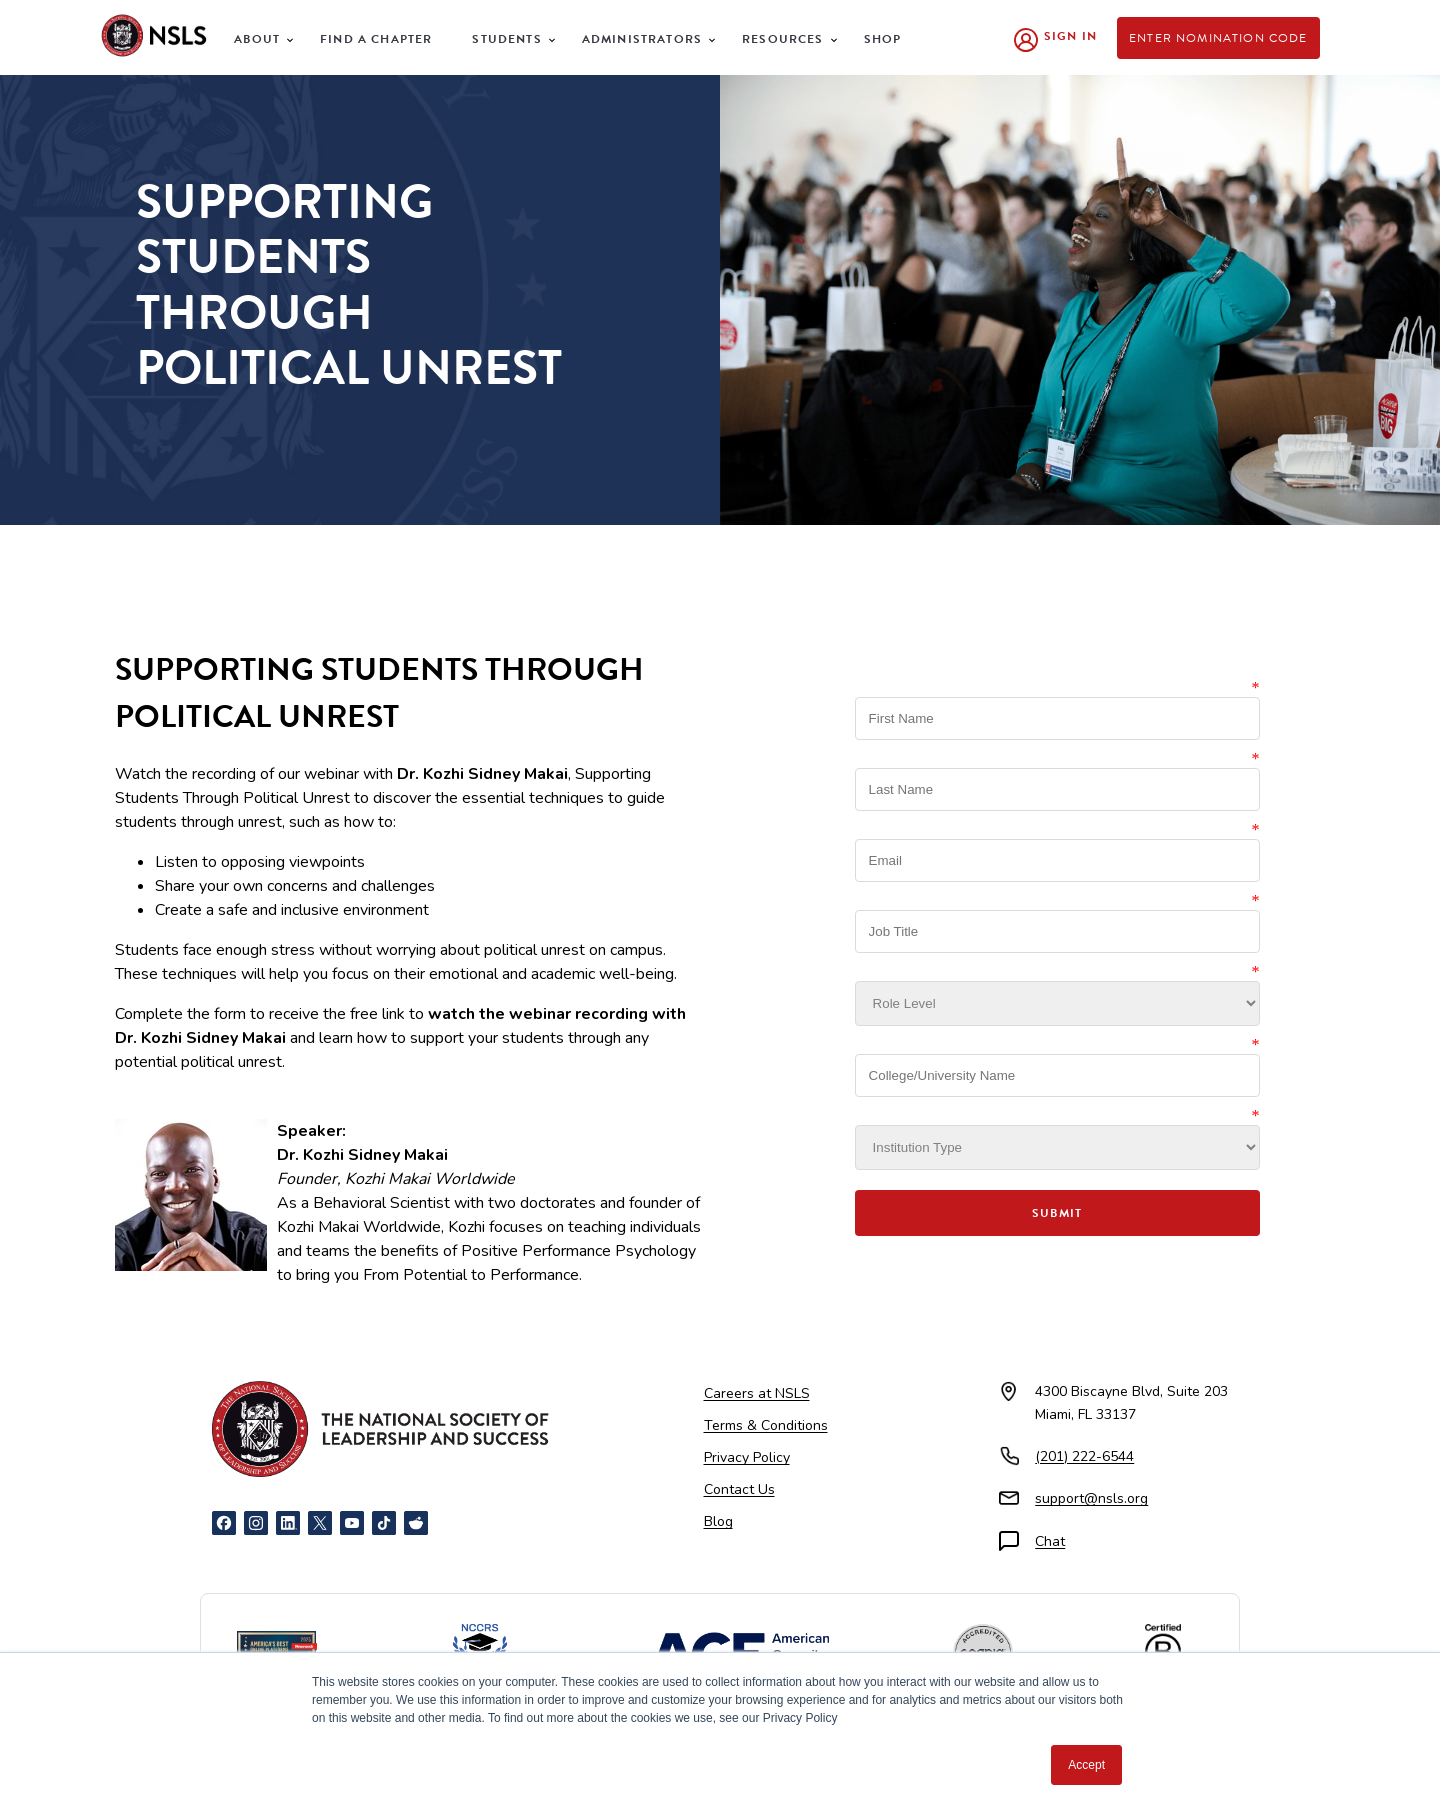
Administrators (642, 39)
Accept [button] (1086, 1765)
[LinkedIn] (288, 1523)
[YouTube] (352, 1523)
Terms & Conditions (766, 1425)
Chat (1050, 1541)
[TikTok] (384, 1523)
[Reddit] (416, 1523)
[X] (320, 1523)
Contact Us (739, 1489)
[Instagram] (256, 1523)
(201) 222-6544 (1084, 1456)
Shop (883, 39)
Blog (718, 1521)
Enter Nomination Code (1218, 38)
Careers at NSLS (757, 1393)
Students (506, 39)
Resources (783, 39)
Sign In (1070, 36)
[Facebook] (224, 1523)
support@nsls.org (1091, 1498)
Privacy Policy (747, 1457)
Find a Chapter (376, 39)
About (257, 39)
